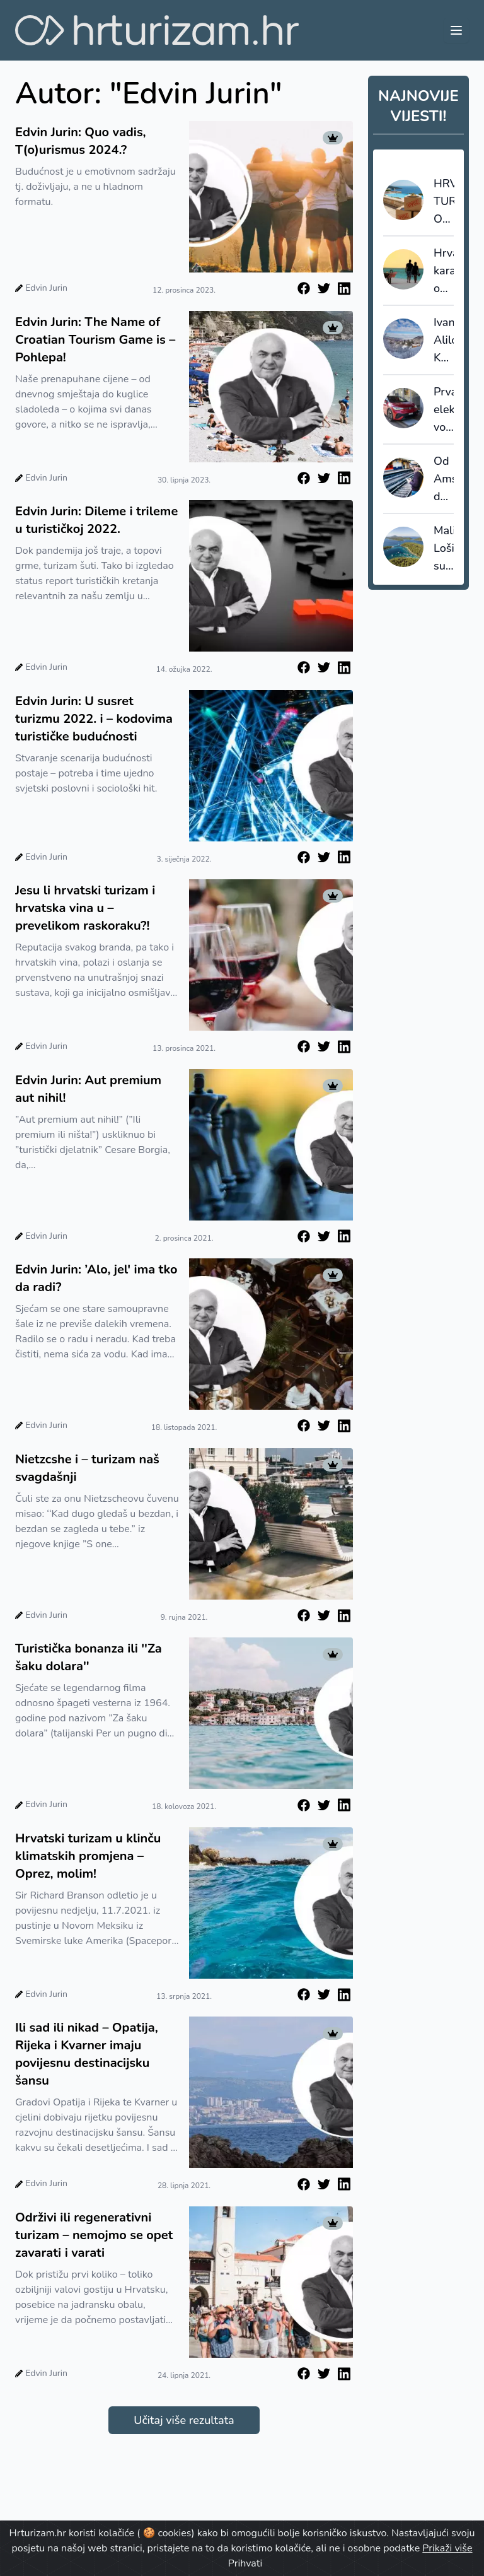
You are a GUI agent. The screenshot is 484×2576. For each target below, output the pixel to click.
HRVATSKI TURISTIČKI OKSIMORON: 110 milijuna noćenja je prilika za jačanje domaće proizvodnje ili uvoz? (444, 202)
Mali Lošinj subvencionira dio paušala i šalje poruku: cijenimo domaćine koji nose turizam (444, 549)
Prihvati (245, 2563)
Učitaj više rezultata (184, 2420)
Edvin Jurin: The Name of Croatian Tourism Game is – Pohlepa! (95, 339)
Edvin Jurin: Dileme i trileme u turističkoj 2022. (96, 520)
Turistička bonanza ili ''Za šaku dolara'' (88, 1657)
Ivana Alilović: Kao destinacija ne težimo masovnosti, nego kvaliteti (444, 340)
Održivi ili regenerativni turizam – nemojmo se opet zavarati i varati (94, 2235)
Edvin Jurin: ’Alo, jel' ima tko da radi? (96, 1278)
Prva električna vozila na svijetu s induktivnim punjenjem (444, 410)
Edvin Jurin (46, 288)
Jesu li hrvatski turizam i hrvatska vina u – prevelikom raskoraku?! (85, 908)
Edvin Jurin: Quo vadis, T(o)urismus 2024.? (80, 141)
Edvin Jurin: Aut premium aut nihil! (88, 1089)
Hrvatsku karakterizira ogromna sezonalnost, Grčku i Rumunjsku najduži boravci (444, 271)
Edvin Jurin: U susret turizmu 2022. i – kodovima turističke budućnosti (94, 719)
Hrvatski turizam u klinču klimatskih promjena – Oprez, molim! (88, 1856)
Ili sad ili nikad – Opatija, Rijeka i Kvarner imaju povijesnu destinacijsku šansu (86, 2054)
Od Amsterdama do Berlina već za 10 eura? (444, 479)
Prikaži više (447, 2548)
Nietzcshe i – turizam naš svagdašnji (87, 1468)
